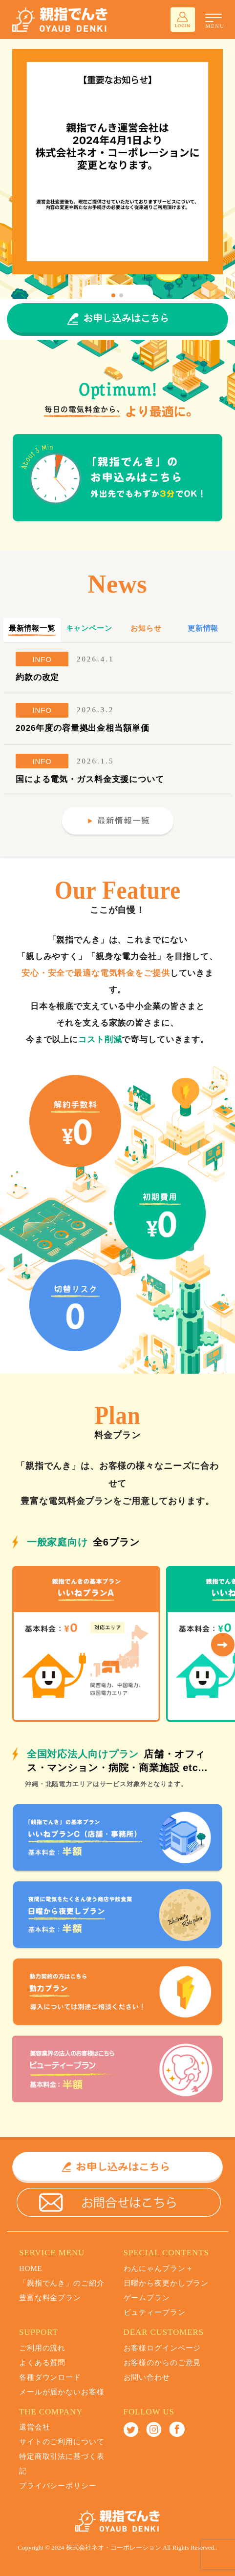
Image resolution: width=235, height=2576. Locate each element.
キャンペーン (89, 628)
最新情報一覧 (32, 628)
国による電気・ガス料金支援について (90, 779)
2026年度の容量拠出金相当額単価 (83, 728)
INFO (42, 659)
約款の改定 (37, 677)
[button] (113, 295)
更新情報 (203, 628)
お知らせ (145, 628)
